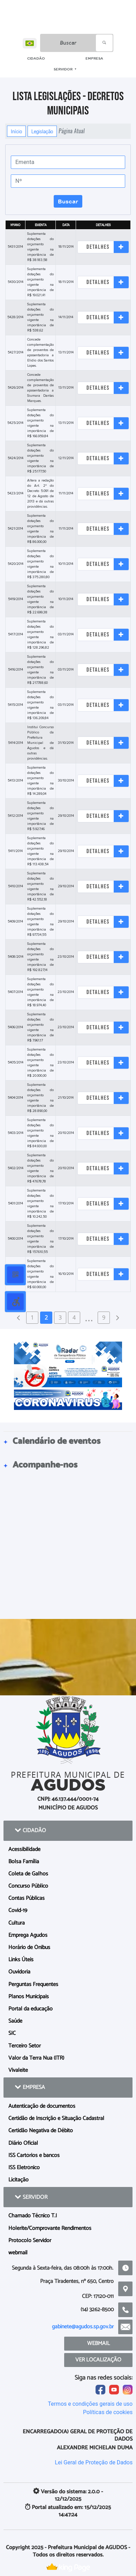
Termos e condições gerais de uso (90, 2403)
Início (16, 131)
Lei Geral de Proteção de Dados (94, 2462)
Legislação (42, 131)
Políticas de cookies (108, 2412)
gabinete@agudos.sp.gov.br (83, 2326)
